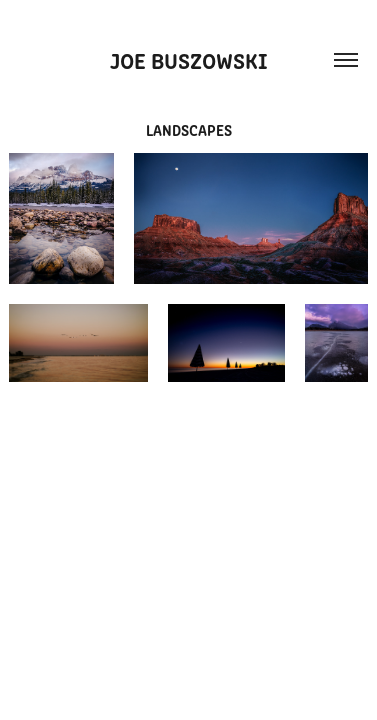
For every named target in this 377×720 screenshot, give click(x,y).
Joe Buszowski (189, 59)
